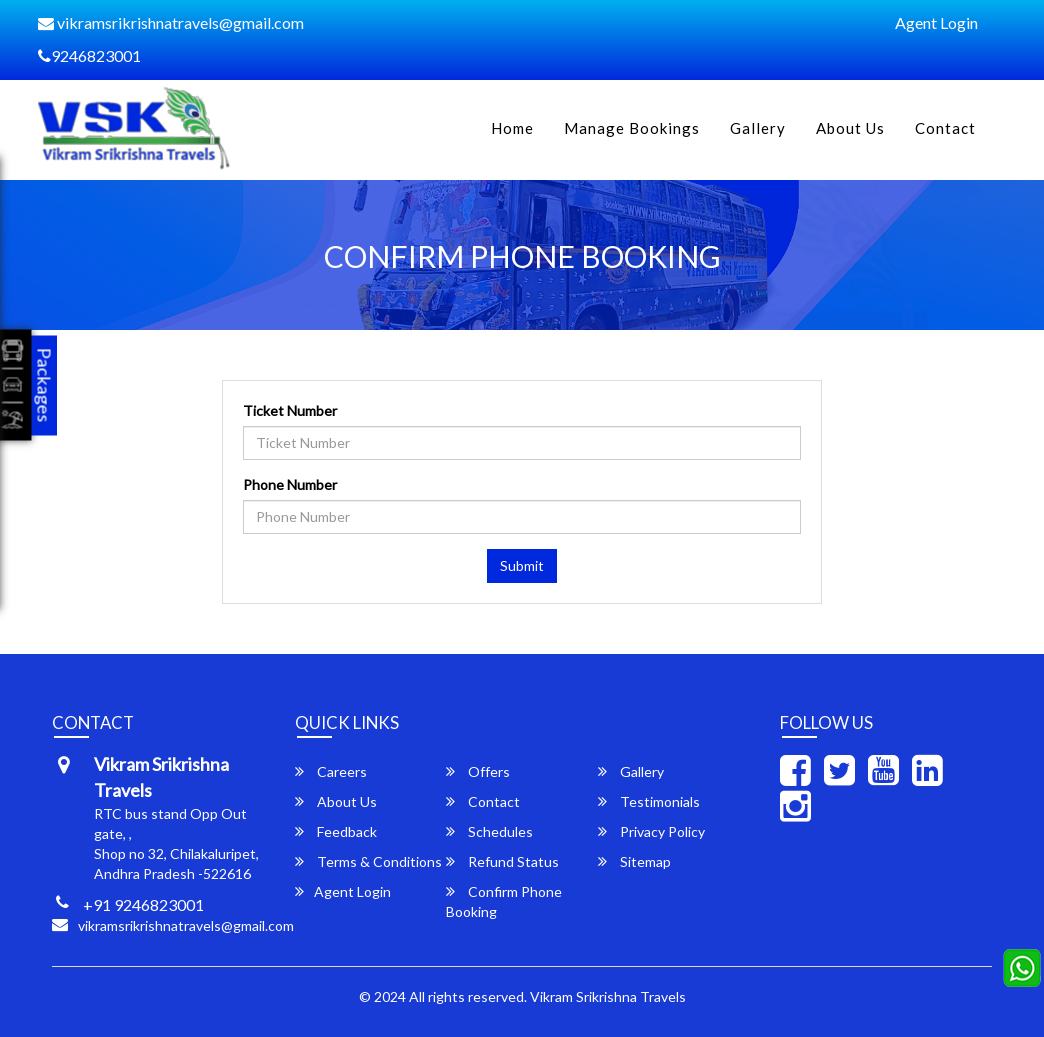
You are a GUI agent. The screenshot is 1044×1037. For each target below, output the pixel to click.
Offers (478, 771)
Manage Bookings (632, 128)
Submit (522, 565)
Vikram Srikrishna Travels (608, 996)
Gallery (758, 128)
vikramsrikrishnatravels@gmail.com (171, 22)
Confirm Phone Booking (504, 901)
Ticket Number (290, 410)
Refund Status (502, 861)
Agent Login (936, 22)
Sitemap (634, 861)
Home (512, 128)
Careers (331, 771)
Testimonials (649, 801)
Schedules (489, 831)
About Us (850, 128)
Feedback (336, 831)
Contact (945, 128)
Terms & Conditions (368, 861)
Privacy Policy (651, 831)
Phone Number (290, 484)
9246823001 (89, 55)
